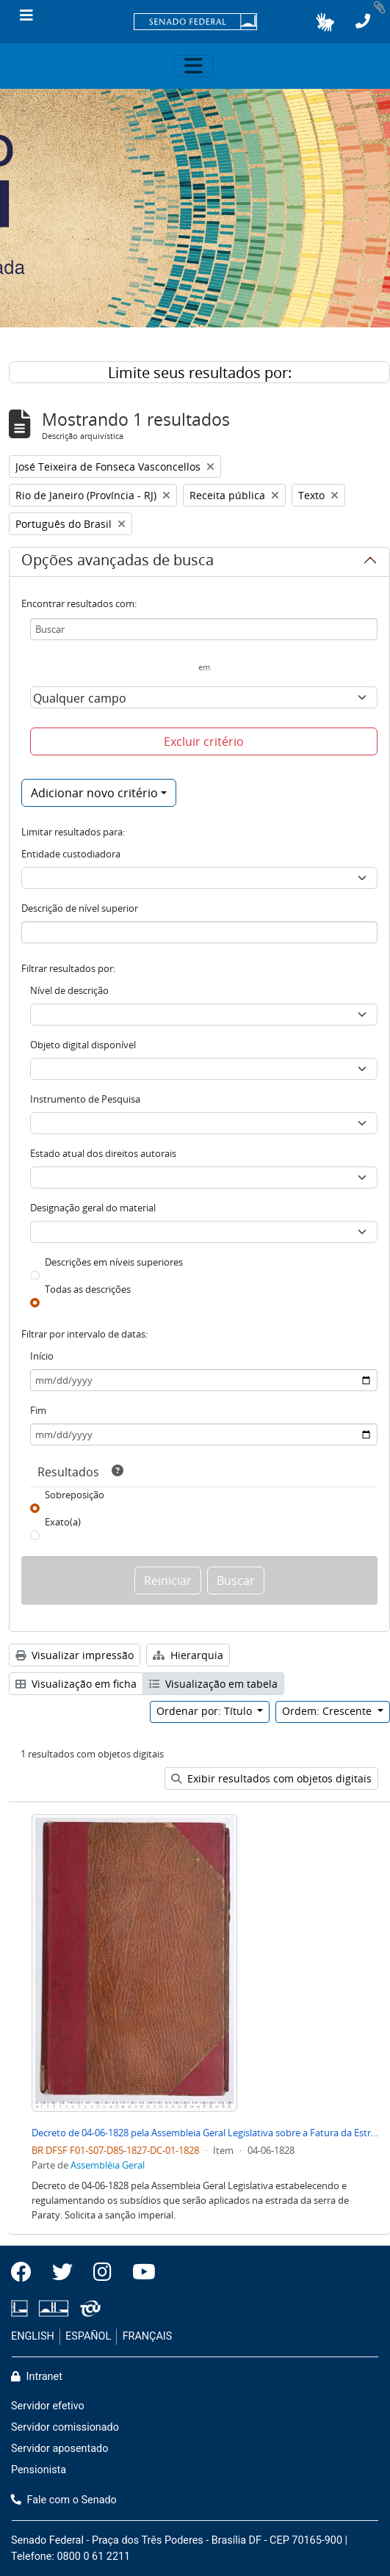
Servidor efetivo (47, 2406)
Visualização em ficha (76, 1684)
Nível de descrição (69, 990)
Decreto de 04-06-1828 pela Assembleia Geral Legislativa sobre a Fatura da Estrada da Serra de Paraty (205, 2132)
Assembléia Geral (108, 2165)
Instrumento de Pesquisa (85, 1099)
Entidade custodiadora (70, 853)
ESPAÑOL (88, 2336)
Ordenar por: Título (205, 1711)
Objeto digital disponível (83, 1044)
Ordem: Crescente (328, 1711)
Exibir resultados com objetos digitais (271, 1778)
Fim (38, 1410)
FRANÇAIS (148, 2336)
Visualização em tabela (213, 1684)
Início (42, 1356)
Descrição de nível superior (79, 908)
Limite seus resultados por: (200, 372)
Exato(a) (63, 1521)
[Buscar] (204, 629)
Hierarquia (188, 1655)
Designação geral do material (93, 1207)
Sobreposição (74, 1494)
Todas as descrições (88, 1289)
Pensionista (38, 2470)
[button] (325, 22)
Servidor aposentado (59, 2448)
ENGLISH (32, 2336)
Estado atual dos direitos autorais (103, 1153)
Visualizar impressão (74, 1655)
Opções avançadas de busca (117, 562)
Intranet (36, 2376)
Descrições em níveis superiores (114, 1262)
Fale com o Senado (64, 2500)
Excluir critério (204, 741)
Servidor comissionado (65, 2427)
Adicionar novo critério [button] (94, 793)
